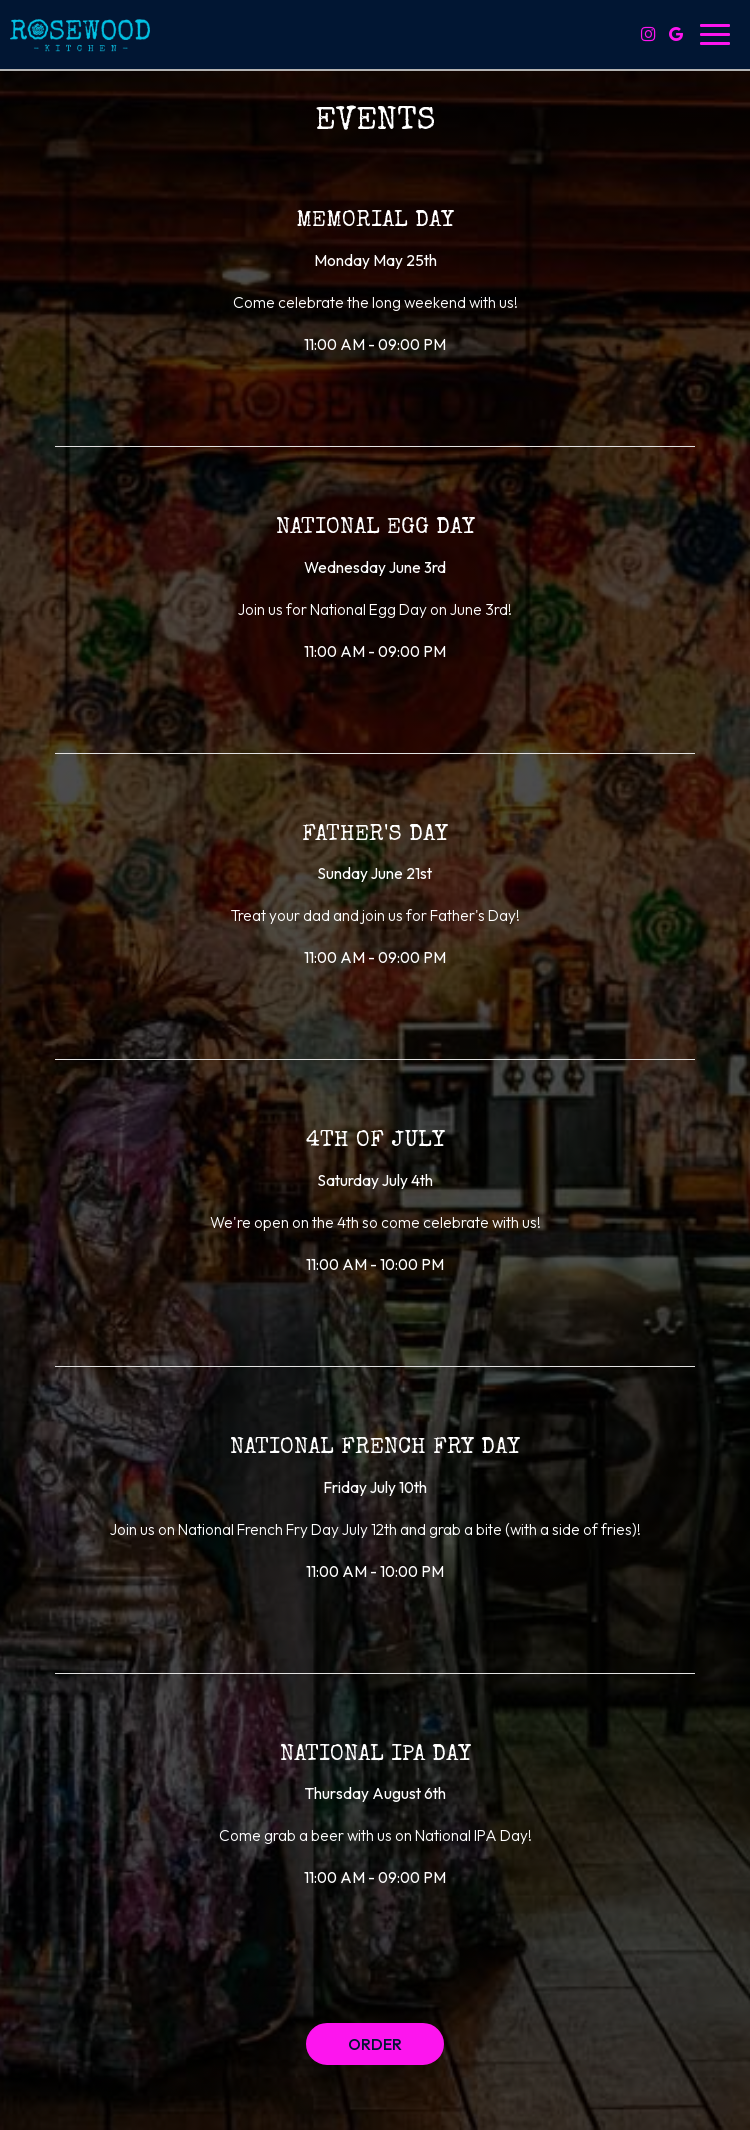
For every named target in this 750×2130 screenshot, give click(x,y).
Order (375, 2044)
